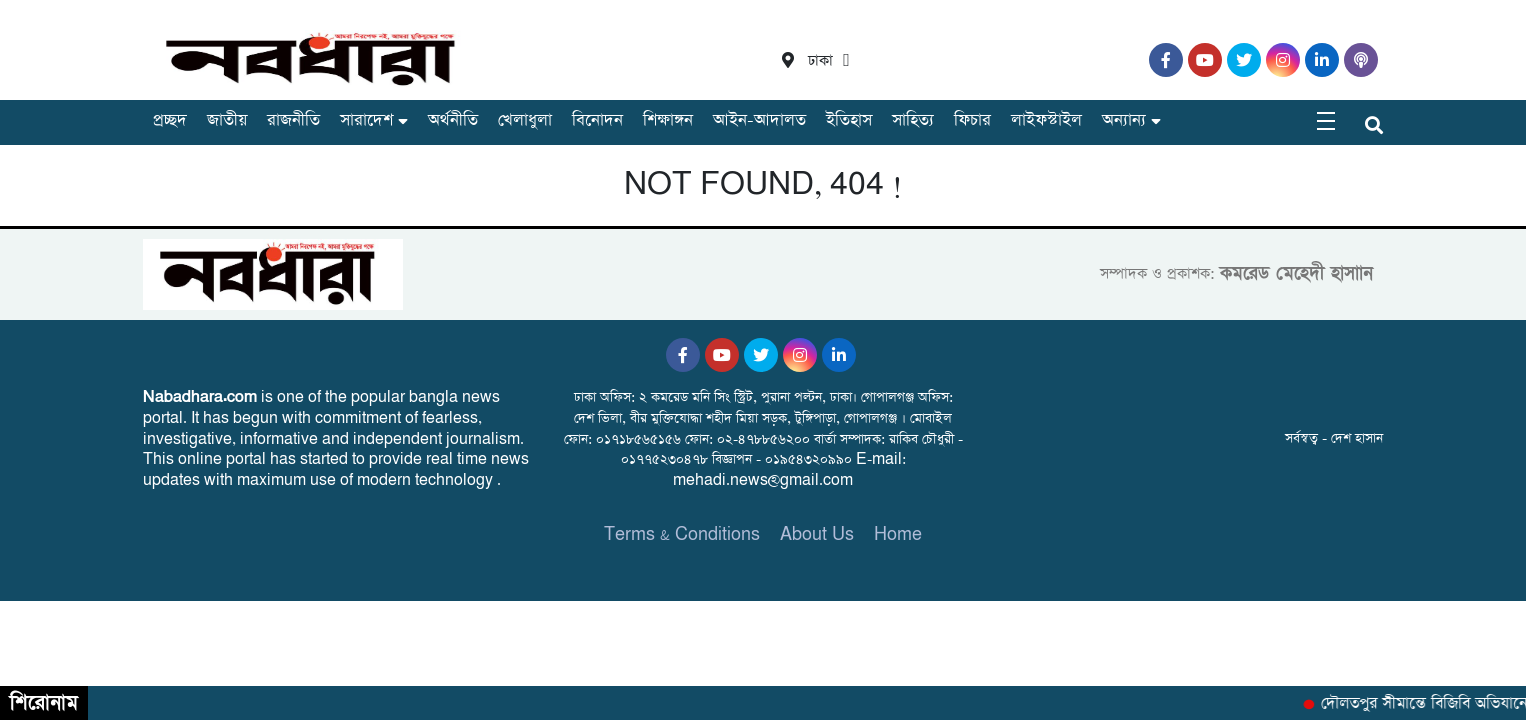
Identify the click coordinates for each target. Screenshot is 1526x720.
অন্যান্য (1124, 120)
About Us (817, 534)
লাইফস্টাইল (1046, 120)
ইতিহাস (849, 120)
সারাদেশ (366, 120)
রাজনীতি (293, 120)
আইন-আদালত (759, 120)
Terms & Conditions (682, 534)
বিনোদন (597, 120)
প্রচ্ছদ (170, 120)
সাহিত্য (913, 120)
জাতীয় (227, 120)
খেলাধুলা (525, 120)
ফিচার (972, 120)
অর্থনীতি (453, 120)
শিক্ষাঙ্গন (668, 120)
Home (898, 534)
